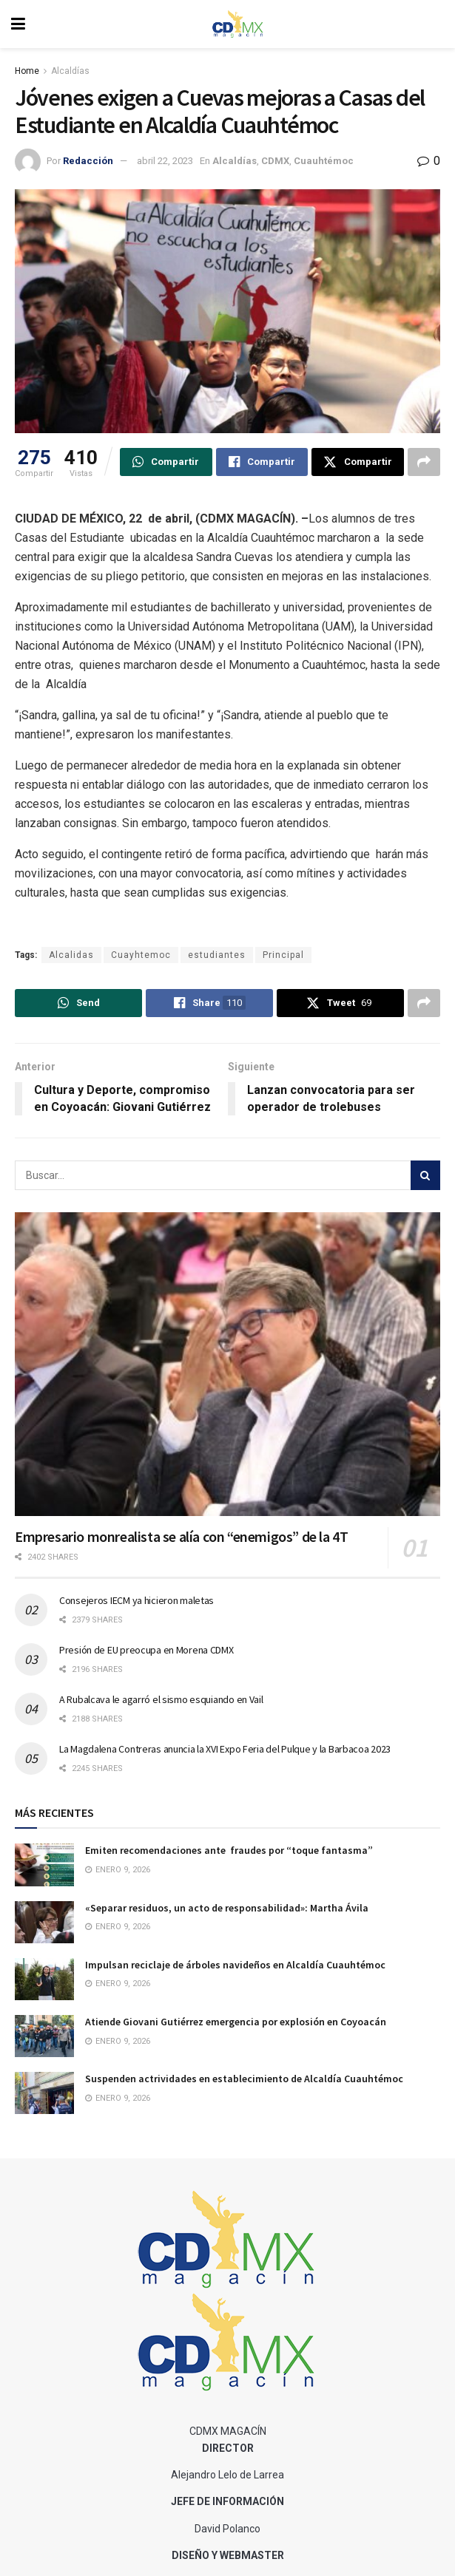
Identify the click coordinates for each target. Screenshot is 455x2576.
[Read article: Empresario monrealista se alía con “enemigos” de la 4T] (227, 1364)
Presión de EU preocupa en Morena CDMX (146, 1649)
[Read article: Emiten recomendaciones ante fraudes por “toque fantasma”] (44, 1864)
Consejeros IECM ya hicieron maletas (136, 1600)
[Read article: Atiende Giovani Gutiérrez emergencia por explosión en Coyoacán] (44, 2036)
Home (27, 71)
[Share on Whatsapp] (166, 462)
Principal (283, 955)
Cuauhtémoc (324, 160)
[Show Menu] (18, 24)
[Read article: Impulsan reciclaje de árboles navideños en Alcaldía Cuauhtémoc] (44, 1979)
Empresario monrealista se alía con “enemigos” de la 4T (181, 1536)
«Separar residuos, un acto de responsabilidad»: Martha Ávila (226, 1907)
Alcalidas (71, 955)
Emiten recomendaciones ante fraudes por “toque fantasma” (229, 1850)
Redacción (88, 160)
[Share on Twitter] (357, 462)
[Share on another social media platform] (424, 462)
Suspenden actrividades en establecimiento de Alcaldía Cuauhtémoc (244, 2078)
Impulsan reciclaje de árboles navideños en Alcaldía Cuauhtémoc (235, 1964)
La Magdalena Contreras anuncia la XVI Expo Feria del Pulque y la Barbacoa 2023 (225, 1749)
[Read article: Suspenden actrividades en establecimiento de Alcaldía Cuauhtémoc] (44, 2093)
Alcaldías (70, 71)
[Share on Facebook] (262, 462)
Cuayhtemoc (141, 955)
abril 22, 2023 (165, 160)
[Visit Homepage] (238, 24)
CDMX (275, 160)
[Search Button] (425, 1175)
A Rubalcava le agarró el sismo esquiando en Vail (161, 1699)
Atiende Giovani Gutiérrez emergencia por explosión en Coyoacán (235, 2021)
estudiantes (217, 955)
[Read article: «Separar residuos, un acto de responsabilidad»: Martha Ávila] (44, 1922)
